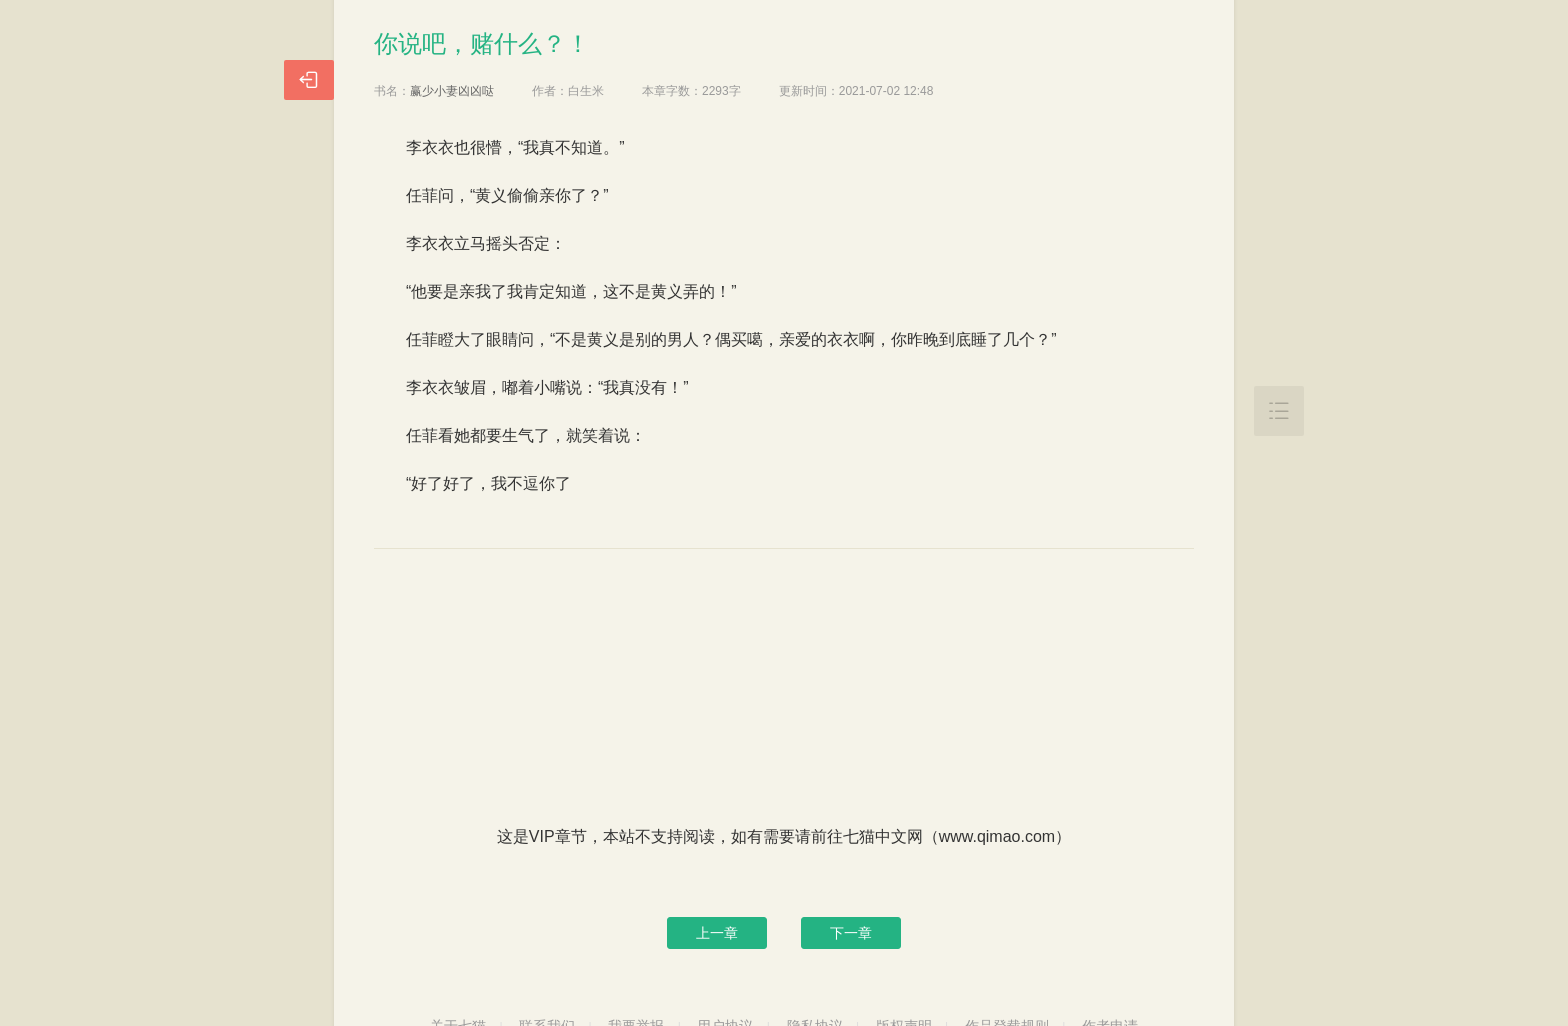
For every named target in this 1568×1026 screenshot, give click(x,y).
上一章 (717, 933)
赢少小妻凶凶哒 (452, 91)
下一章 (851, 933)
